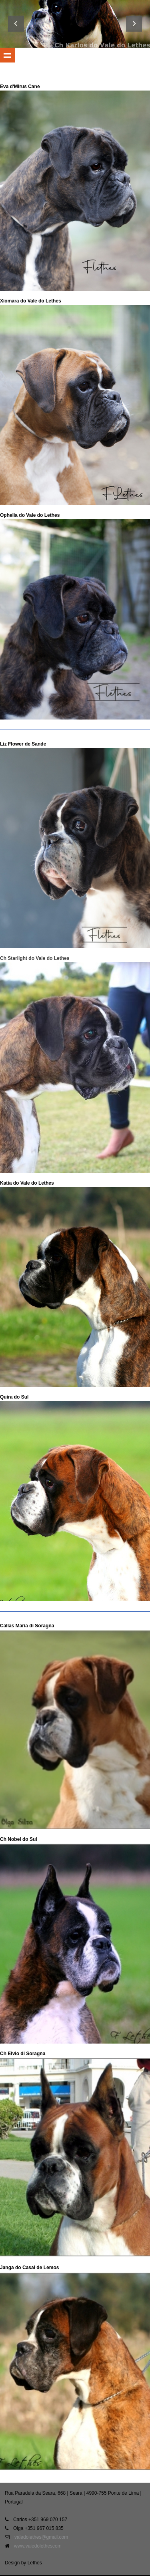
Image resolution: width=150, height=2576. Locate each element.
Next (134, 24)
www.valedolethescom (38, 2546)
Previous (16, 24)
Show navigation (7, 55)
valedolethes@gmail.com (41, 2537)
